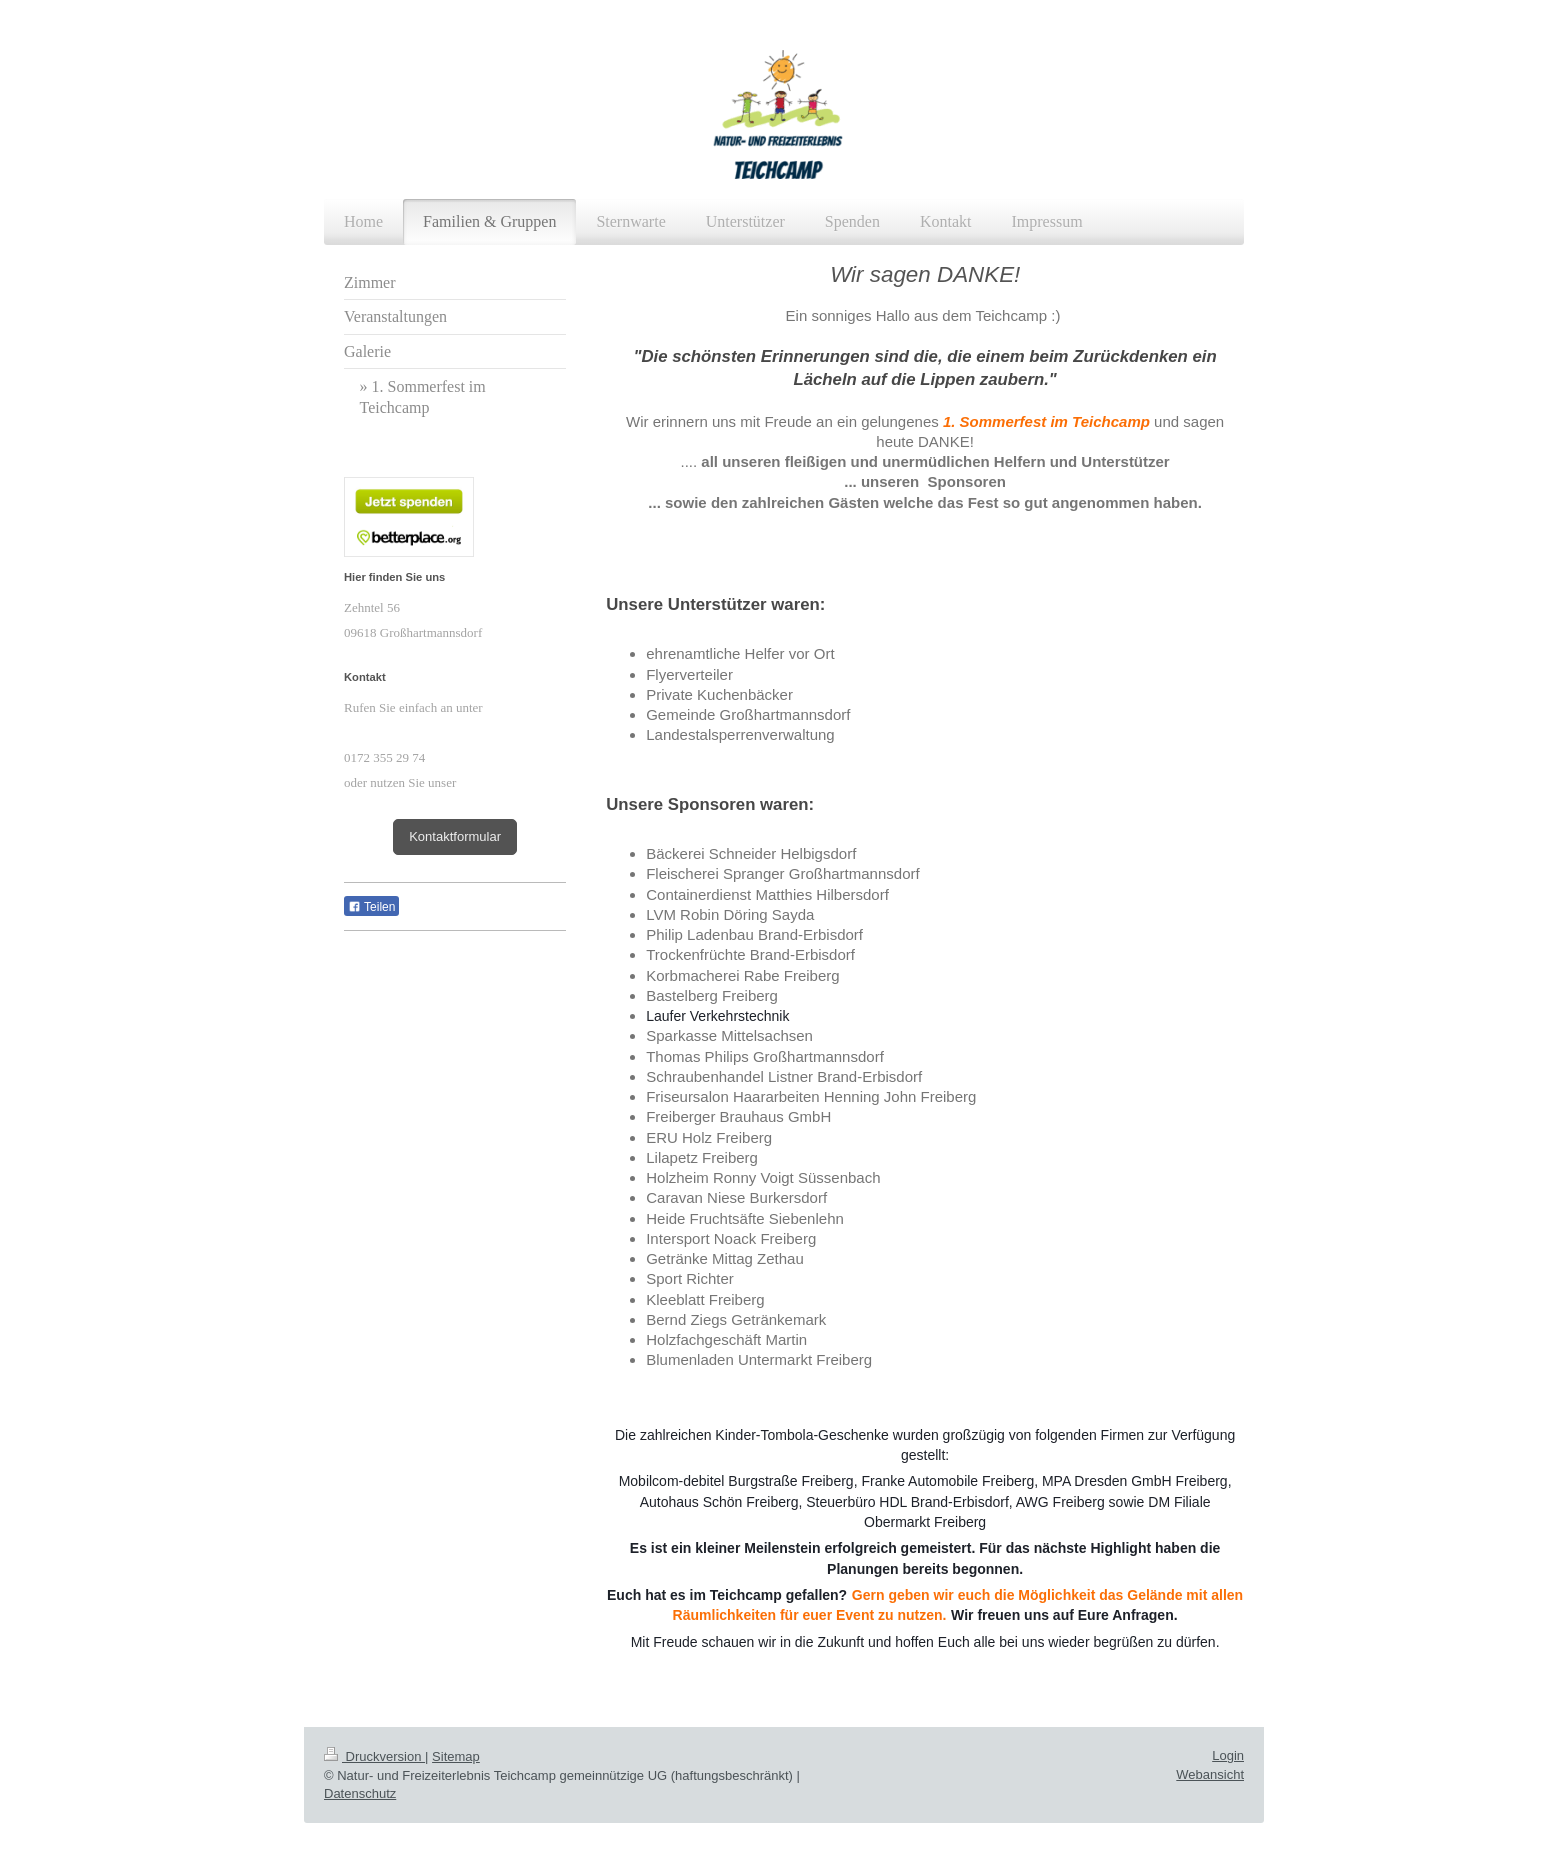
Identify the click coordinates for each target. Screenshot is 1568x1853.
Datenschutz (360, 1793)
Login (1228, 1755)
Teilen (371, 907)
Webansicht (1210, 1774)
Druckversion (374, 1756)
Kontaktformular (455, 836)
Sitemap (456, 1756)
